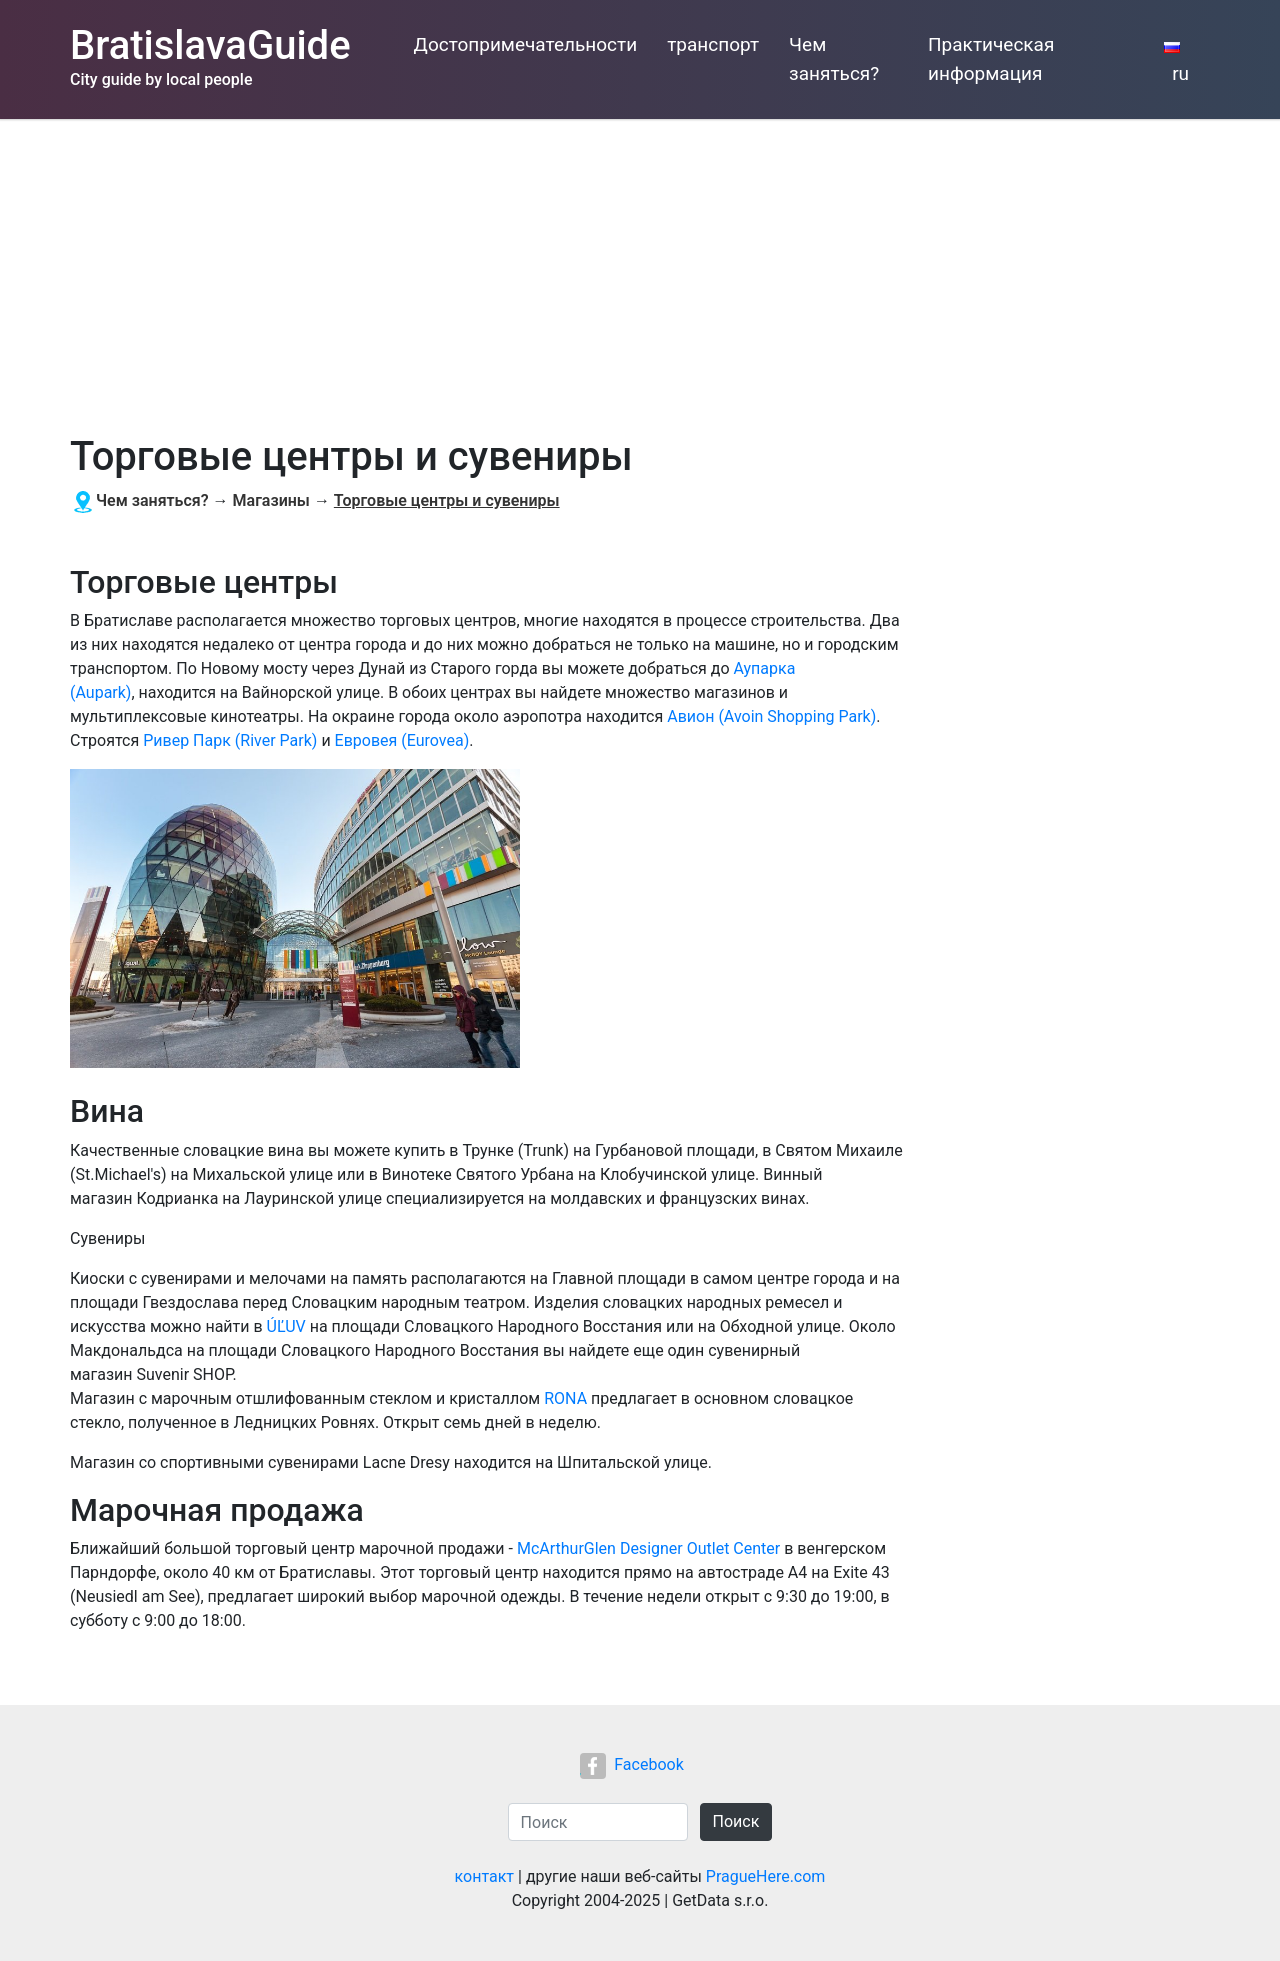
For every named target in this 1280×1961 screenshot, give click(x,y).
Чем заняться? (834, 59)
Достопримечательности (526, 44)
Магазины (271, 500)
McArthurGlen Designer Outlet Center (648, 1548)
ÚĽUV (286, 1326)
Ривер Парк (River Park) (230, 740)
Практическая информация (991, 59)
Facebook (631, 1764)
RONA (565, 1398)
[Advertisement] (640, 269)
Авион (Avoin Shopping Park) (771, 716)
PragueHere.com (766, 1876)
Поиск (736, 1821)
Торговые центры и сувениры (447, 500)
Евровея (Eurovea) (402, 740)
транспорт (713, 44)
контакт (484, 1876)
